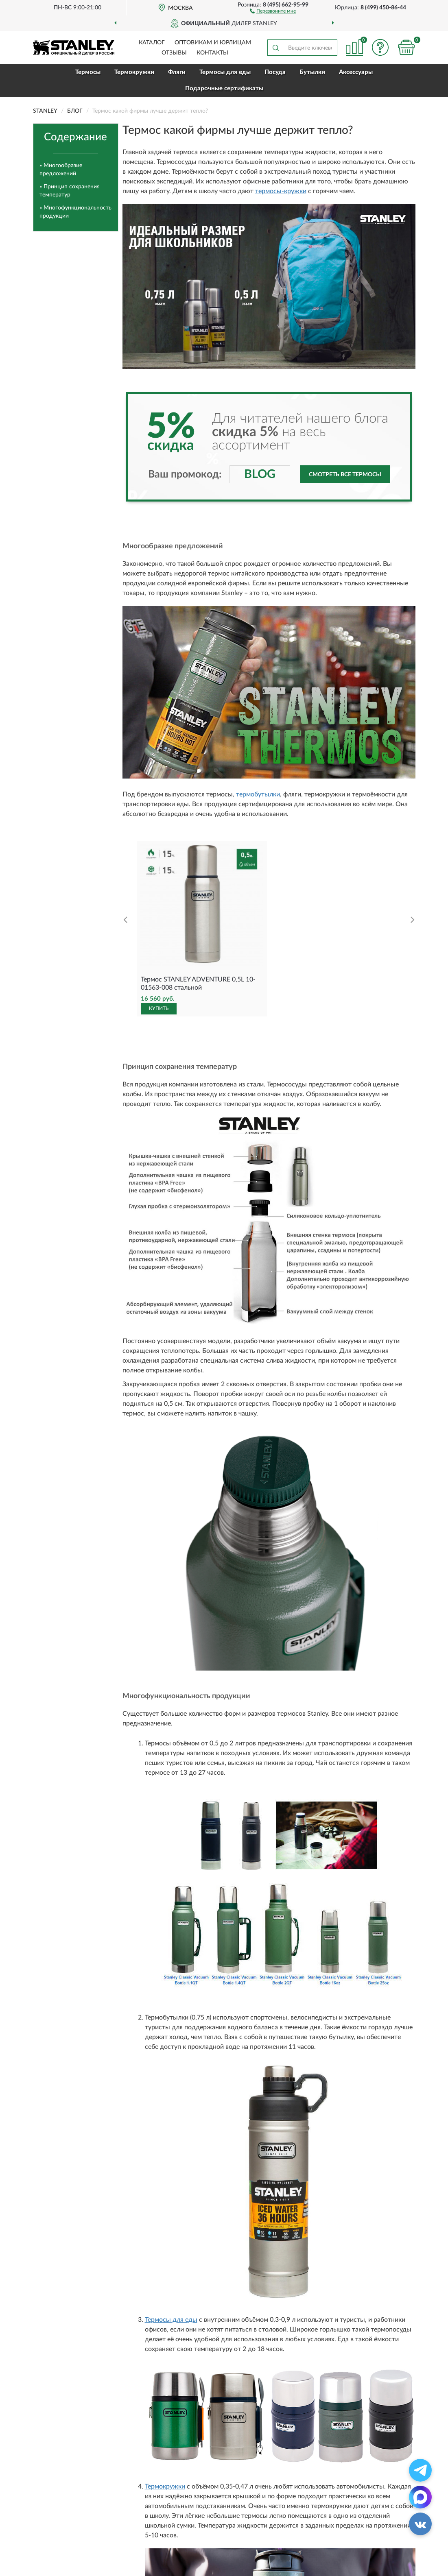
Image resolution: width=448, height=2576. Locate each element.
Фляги (177, 72)
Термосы (88, 72)
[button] (273, 10)
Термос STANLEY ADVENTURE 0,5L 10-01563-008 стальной (198, 983)
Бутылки (312, 72)
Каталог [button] (152, 43)
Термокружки (134, 72)
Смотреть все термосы (345, 475)
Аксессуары (356, 72)
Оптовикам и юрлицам (213, 43)
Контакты (212, 53)
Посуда (275, 72)
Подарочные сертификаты (224, 88)
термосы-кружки (280, 191)
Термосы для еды (225, 72)
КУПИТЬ (158, 1008)
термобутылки (258, 794)
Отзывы (174, 53)
